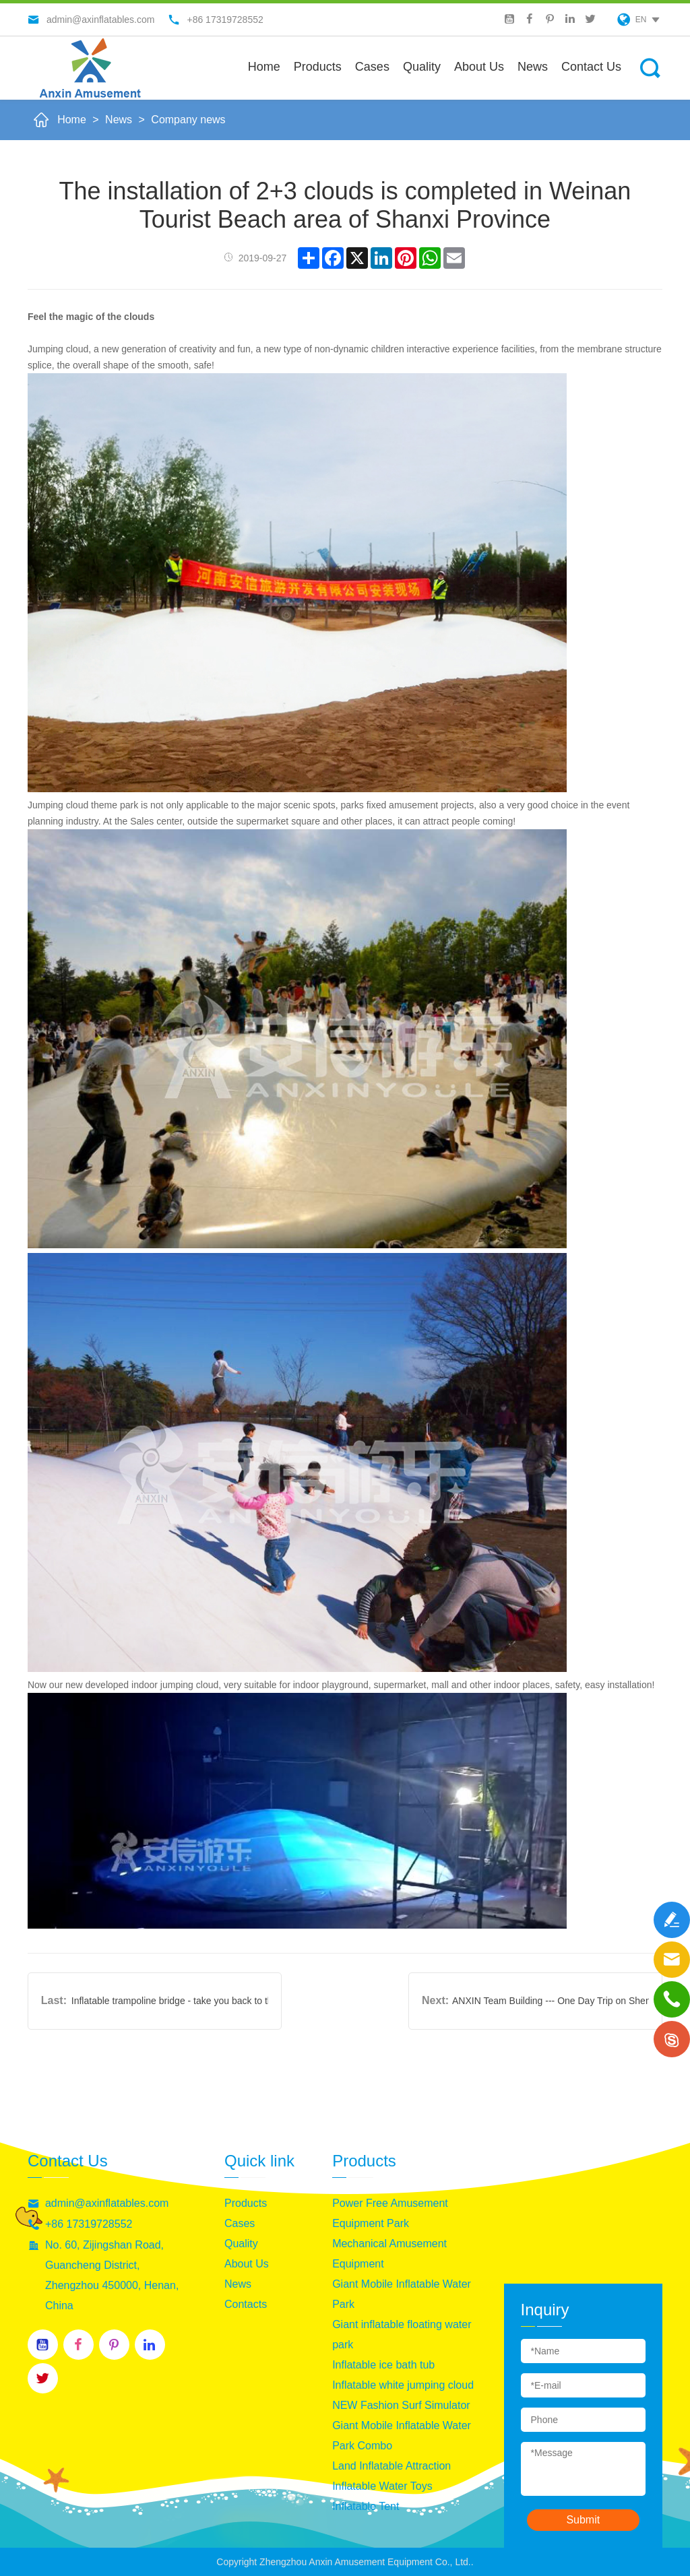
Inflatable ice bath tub (383, 2365)
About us (479, 66)
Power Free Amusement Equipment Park (390, 2213)
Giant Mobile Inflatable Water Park (401, 2294)
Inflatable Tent (365, 2506)
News (533, 66)
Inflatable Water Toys (382, 2486)
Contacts (245, 2304)
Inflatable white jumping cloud (403, 2385)
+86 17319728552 (88, 2224)
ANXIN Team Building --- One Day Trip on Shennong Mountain (550, 2000)
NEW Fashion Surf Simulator (401, 2405)
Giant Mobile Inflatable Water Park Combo (401, 2435)
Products (318, 66)
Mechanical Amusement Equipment (389, 2253)
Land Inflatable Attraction (391, 2466)
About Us (246, 2263)
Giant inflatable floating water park (401, 2334)
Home (264, 66)
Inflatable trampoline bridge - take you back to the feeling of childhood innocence (169, 2000)
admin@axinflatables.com (106, 2203)
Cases (372, 66)
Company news (188, 119)
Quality (422, 66)
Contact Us (591, 66)
